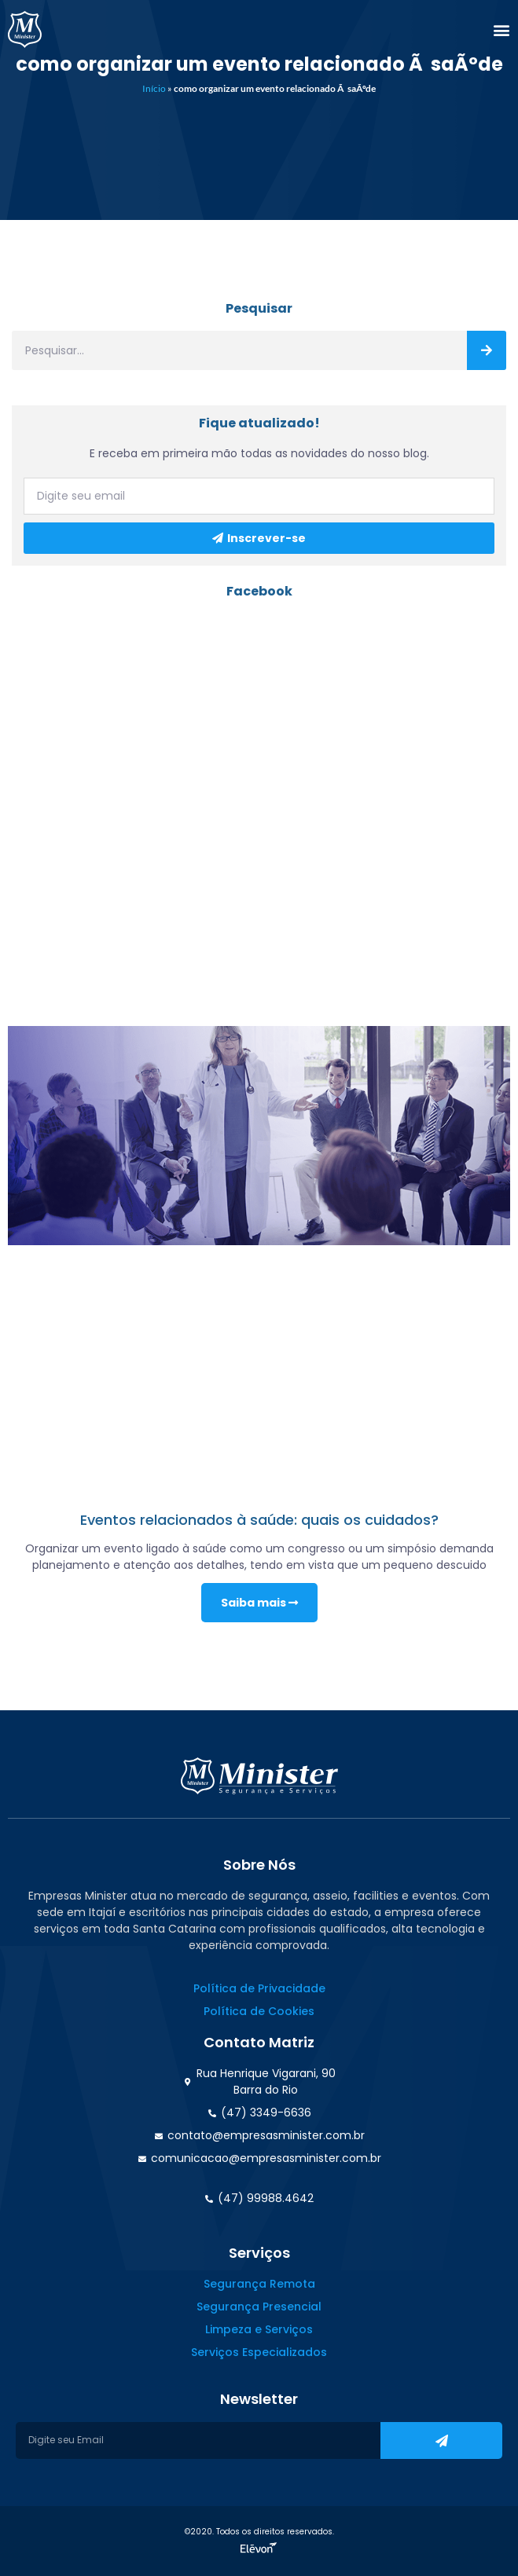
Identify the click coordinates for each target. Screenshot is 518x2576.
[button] (501, 29)
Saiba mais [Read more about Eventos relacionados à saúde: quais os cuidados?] (259, 1602)
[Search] (486, 350)
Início (154, 88)
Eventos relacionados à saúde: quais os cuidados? (259, 1520)
